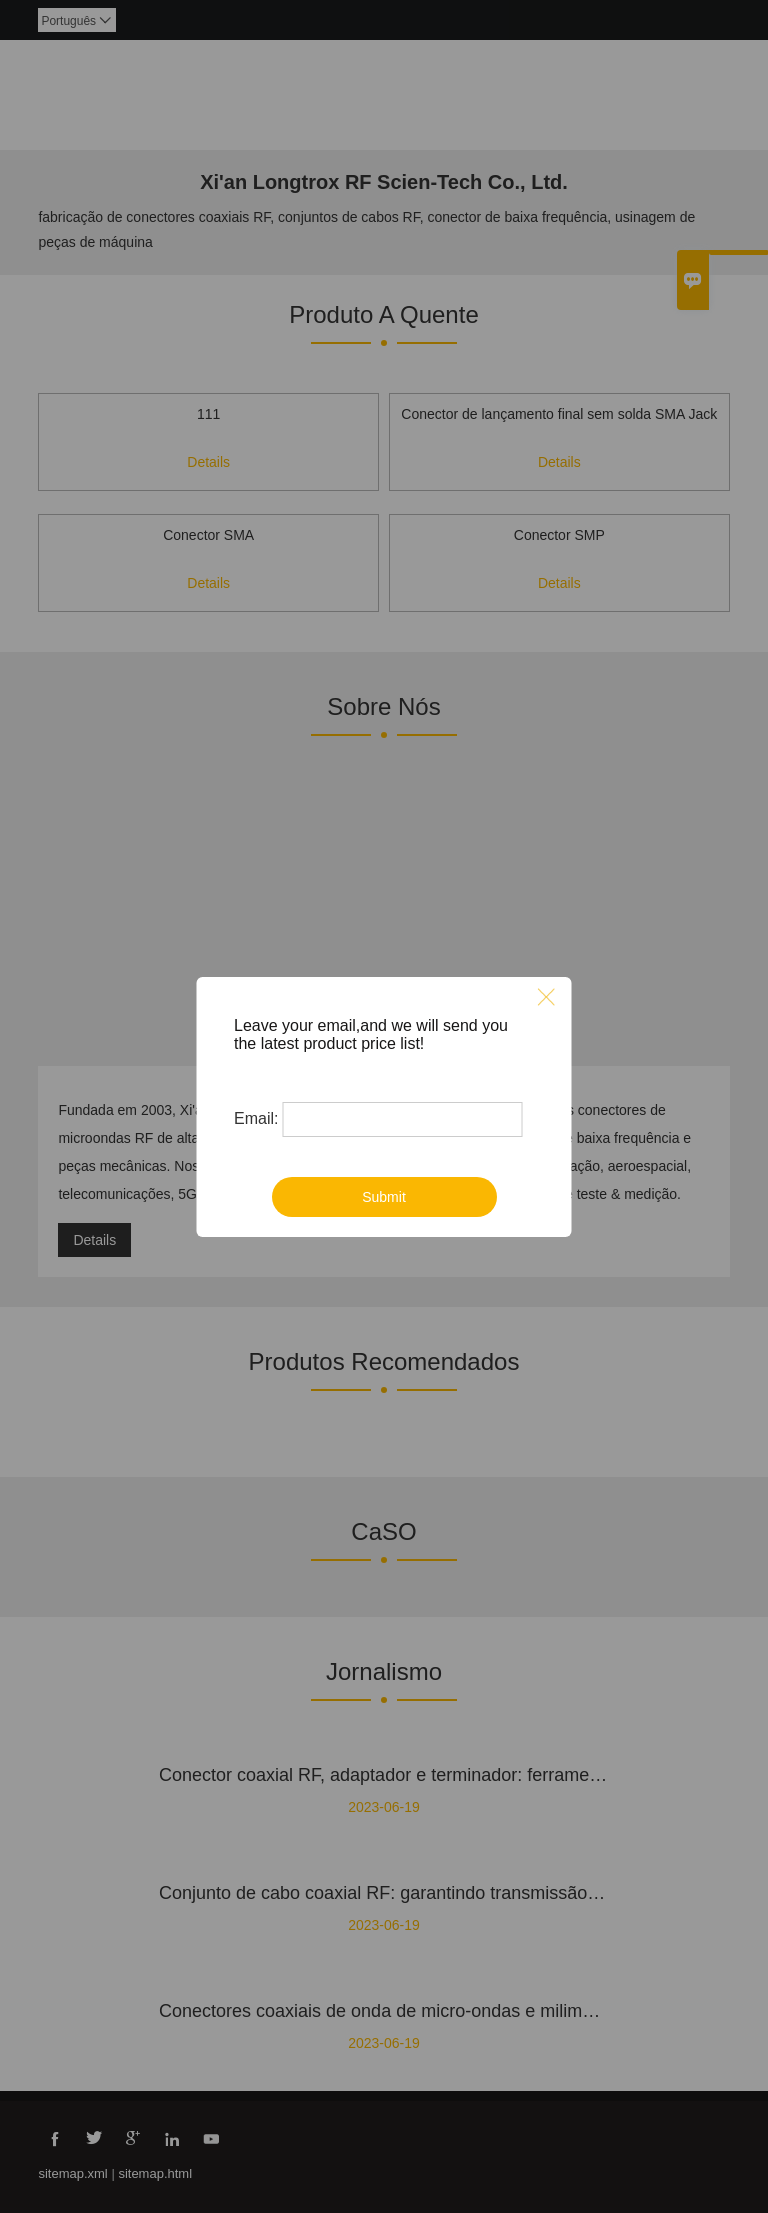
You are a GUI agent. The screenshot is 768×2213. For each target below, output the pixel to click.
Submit (384, 1197)
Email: (256, 1118)
